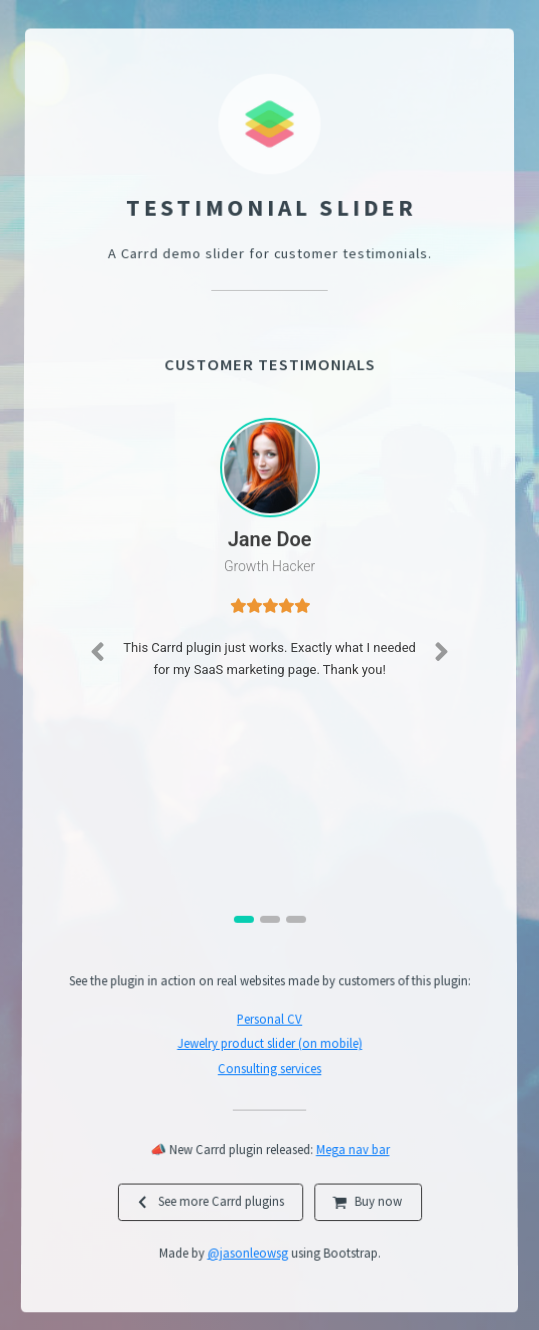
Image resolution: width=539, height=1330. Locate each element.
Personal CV (270, 1022)
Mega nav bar (353, 1156)
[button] (97, 658)
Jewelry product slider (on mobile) (269, 1046)
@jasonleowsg (247, 1262)
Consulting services (269, 1072)
